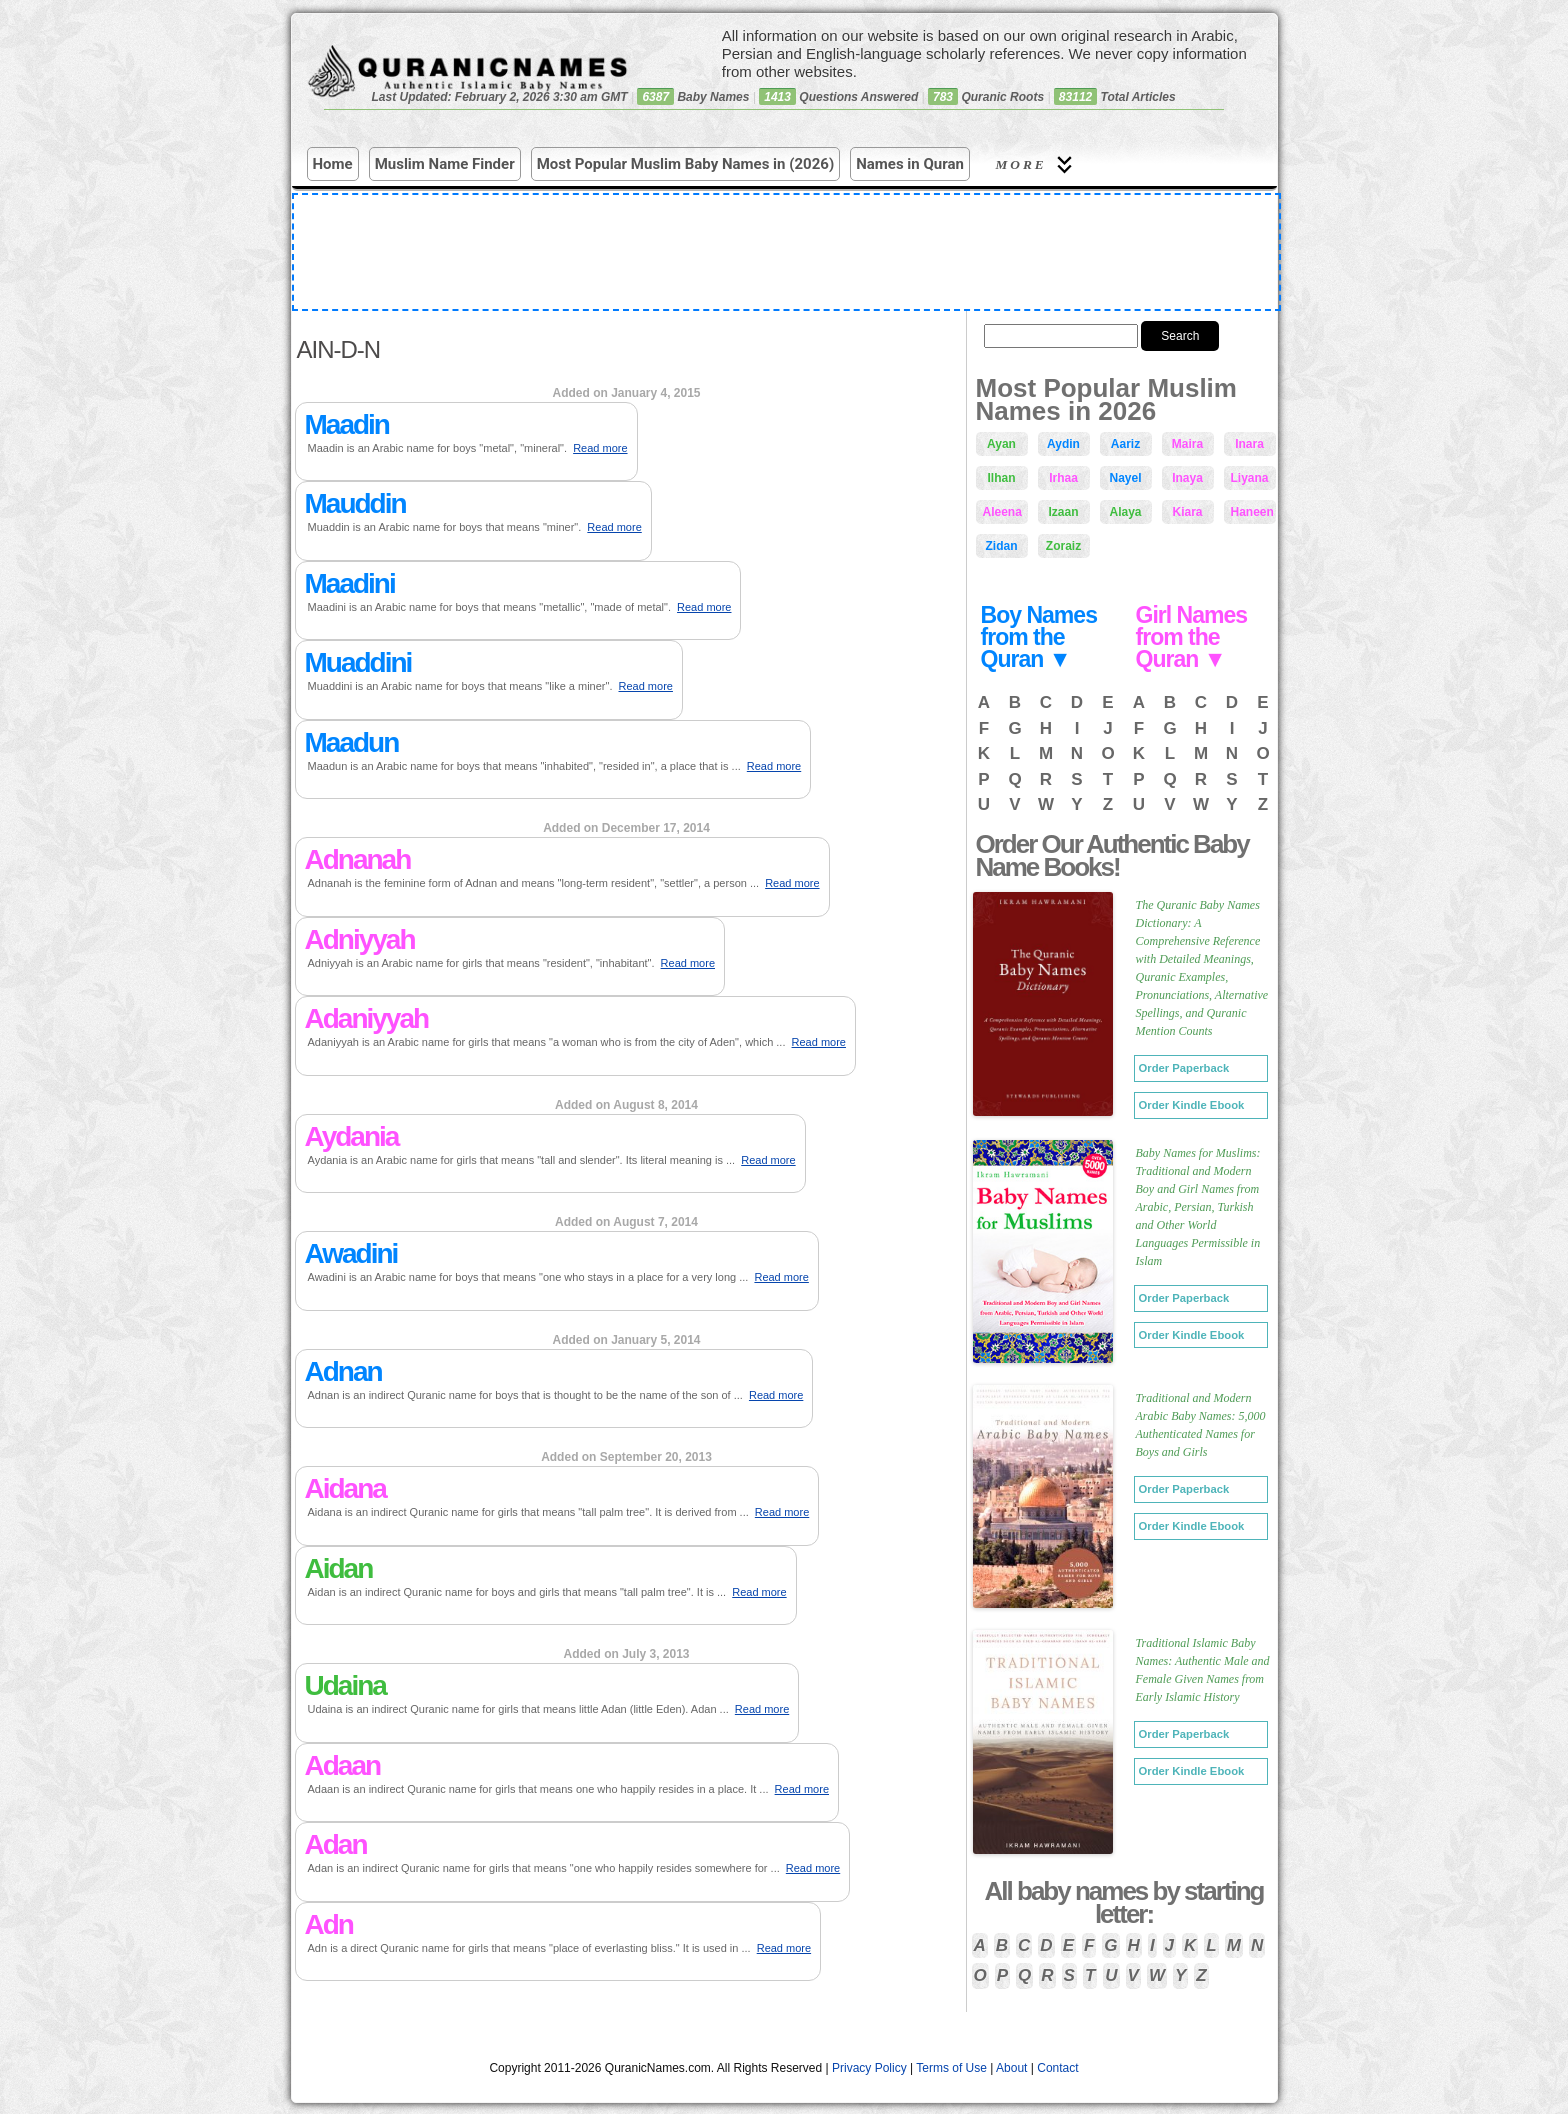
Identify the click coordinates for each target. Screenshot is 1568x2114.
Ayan (1001, 444)
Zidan (1002, 546)
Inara (1249, 444)
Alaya (1125, 512)
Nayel (1125, 478)
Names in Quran (910, 164)
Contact (1057, 2068)
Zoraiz (1063, 546)
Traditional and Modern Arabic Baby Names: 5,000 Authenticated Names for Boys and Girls (1201, 1425)
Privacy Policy (869, 2068)
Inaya (1187, 478)
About (1011, 2068)
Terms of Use (951, 2068)
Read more (600, 448)
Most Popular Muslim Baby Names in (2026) (686, 164)
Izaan (1063, 512)
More (1037, 164)
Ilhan (1001, 478)
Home (333, 164)
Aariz (1125, 444)
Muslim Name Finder (445, 164)
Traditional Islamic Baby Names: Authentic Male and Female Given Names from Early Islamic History (1203, 1670)
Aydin (1063, 444)
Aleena (1002, 512)
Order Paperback (1184, 1068)
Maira (1187, 444)
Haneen (1252, 512)
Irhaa (1063, 478)
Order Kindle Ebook (1192, 1105)
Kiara (1187, 512)
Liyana (1250, 478)
